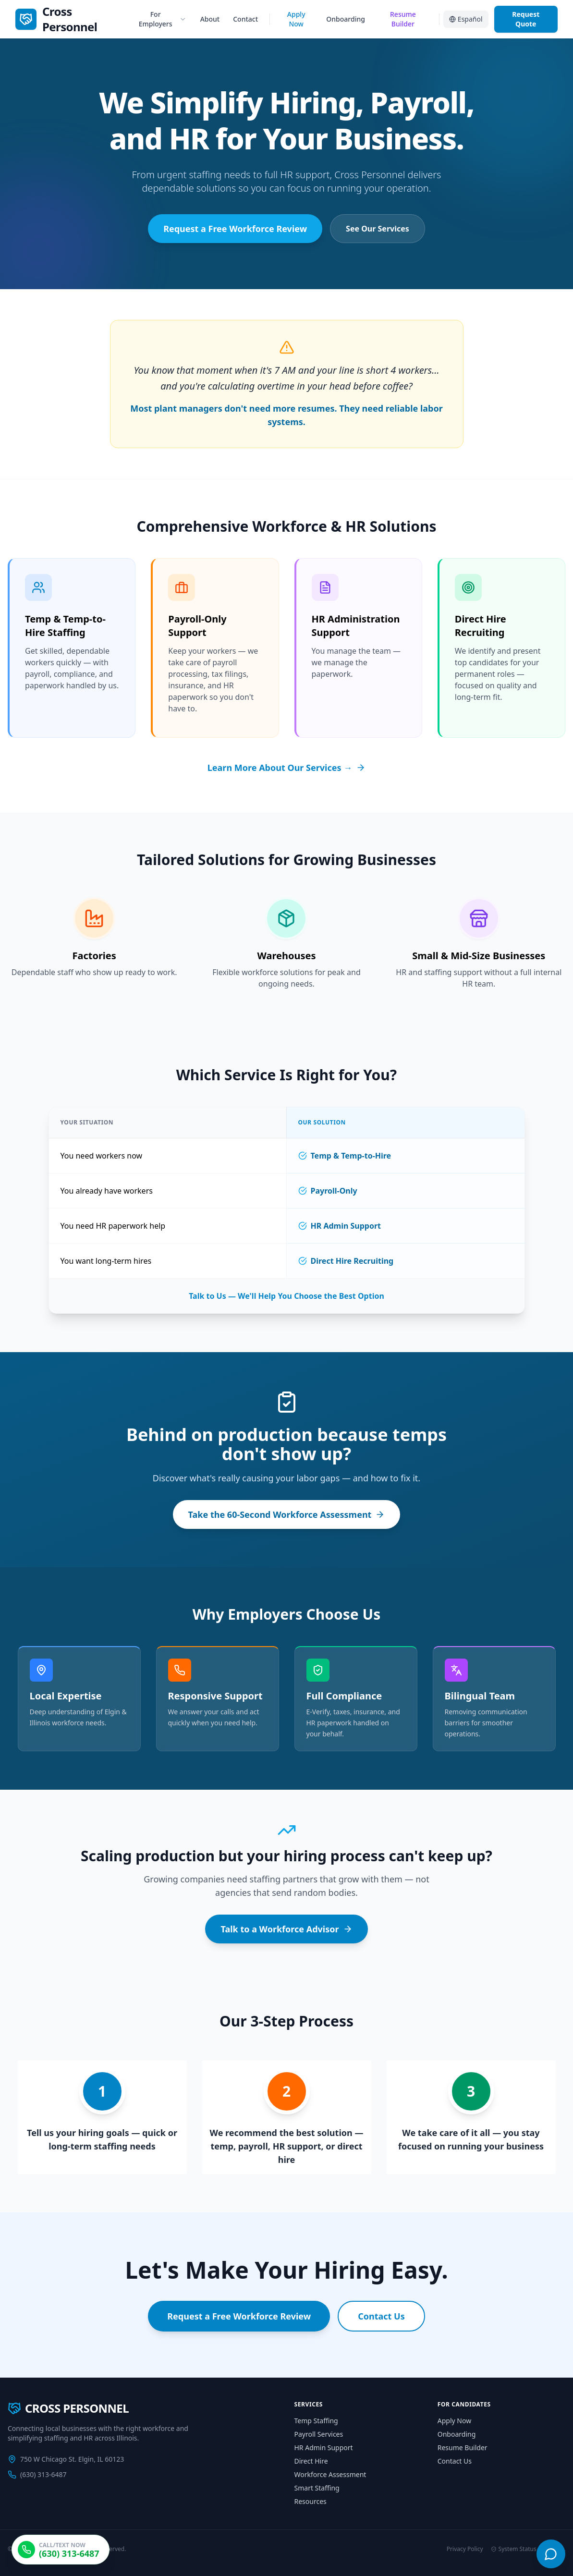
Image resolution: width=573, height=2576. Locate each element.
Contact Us (381, 2316)
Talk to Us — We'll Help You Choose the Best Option (286, 1296)
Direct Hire (311, 2461)
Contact (245, 19)
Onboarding (345, 19)
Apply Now (296, 19)
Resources (310, 2501)
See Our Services (377, 229)
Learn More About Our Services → (286, 768)
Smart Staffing (317, 2487)
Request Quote (525, 19)
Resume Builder (403, 19)
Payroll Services (318, 2434)
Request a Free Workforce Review (235, 229)
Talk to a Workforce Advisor (286, 1929)
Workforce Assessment (330, 2474)
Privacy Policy (465, 2549)
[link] (71, 19)
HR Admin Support (323, 2447)
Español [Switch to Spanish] (466, 19)
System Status (513, 2549)
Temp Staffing (316, 2420)
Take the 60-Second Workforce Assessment (286, 1515)
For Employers (163, 19)
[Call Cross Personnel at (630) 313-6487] (61, 2549)
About (210, 19)
